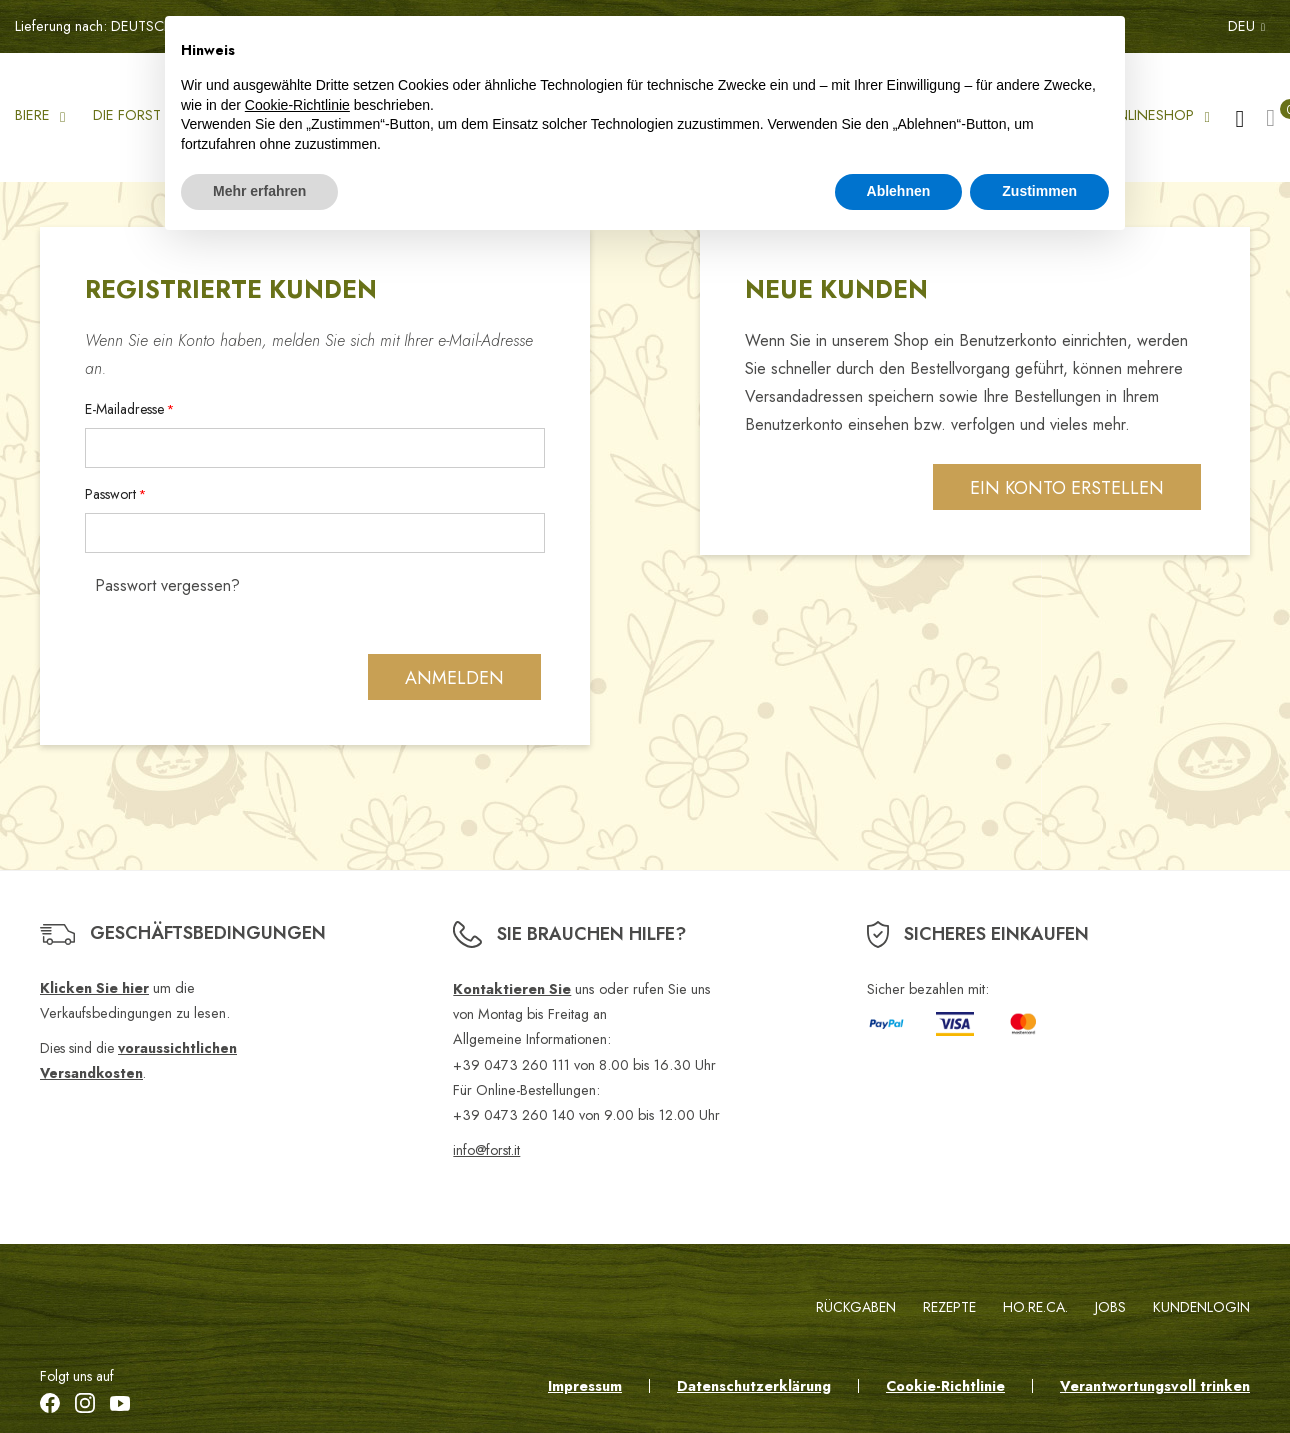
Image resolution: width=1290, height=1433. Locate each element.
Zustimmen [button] (1039, 191)
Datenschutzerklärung (754, 1386)
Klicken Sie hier (94, 988)
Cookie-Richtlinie (945, 1386)
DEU (1246, 26)
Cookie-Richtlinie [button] (297, 105)
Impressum (585, 1386)
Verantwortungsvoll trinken (1155, 1386)
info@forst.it (486, 1150)
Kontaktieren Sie (512, 989)
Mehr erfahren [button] (259, 191)
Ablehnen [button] (899, 191)
